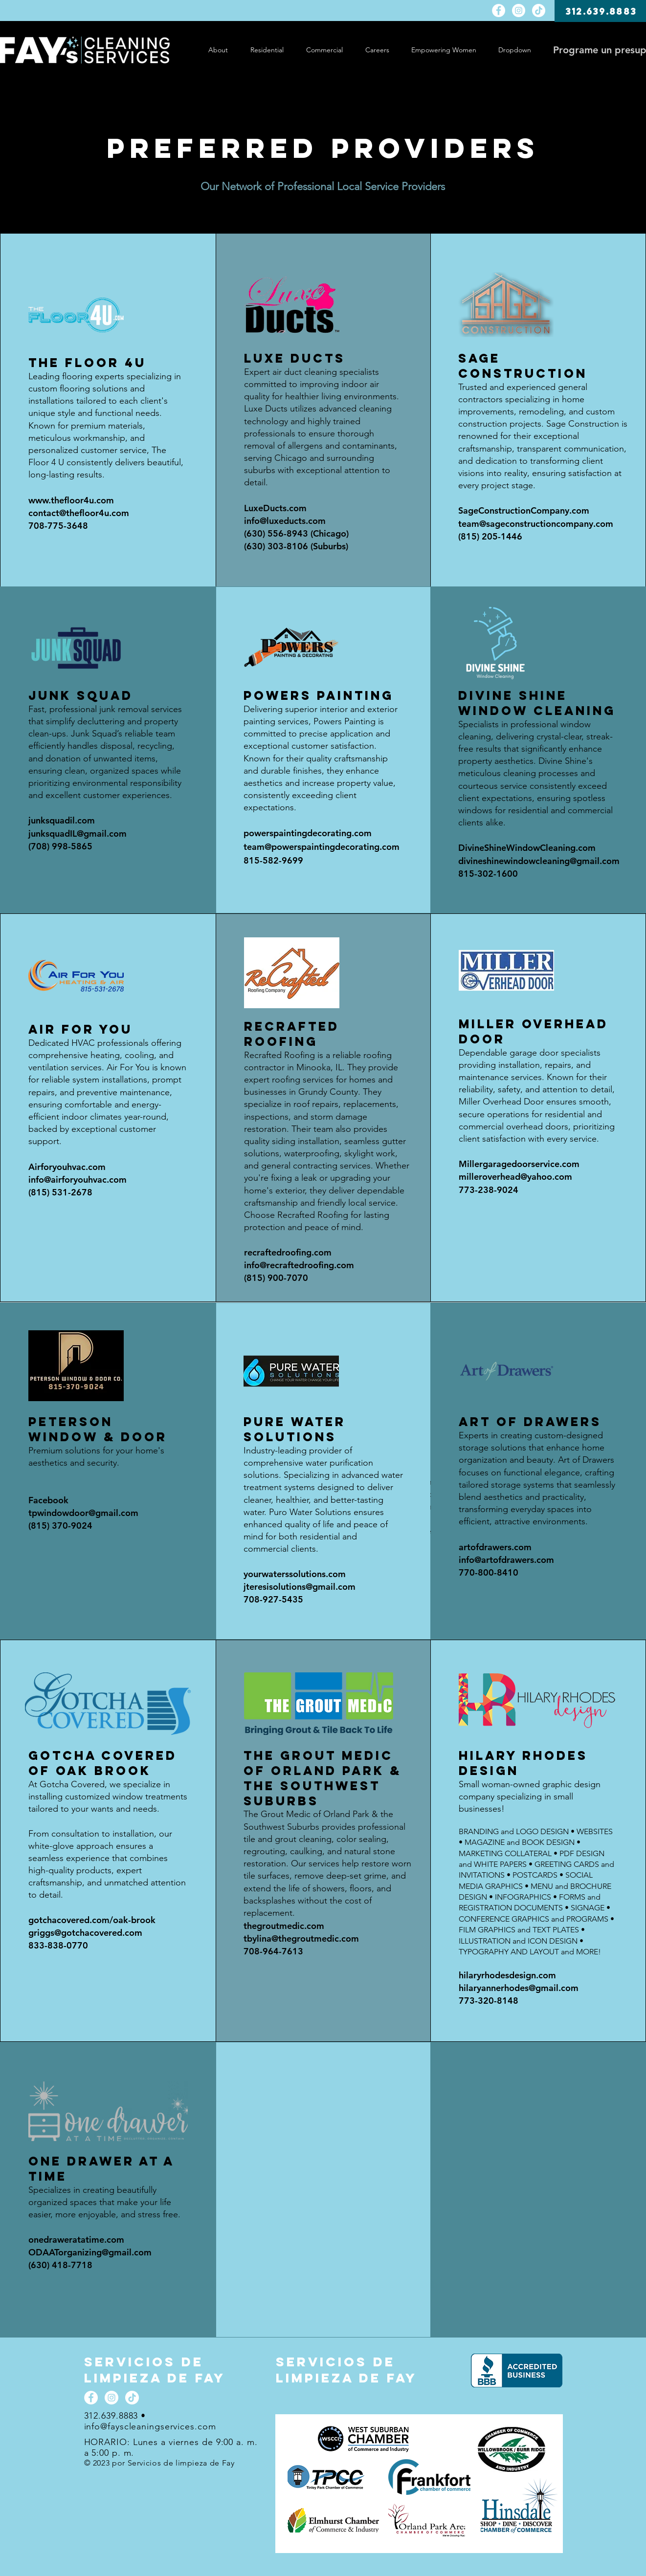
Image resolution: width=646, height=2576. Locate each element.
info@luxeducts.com (285, 520)
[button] (515, 50)
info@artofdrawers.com (506, 1559)
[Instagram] (518, 10)
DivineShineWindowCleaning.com (527, 847)
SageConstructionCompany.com (523, 510)
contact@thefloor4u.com (78, 513)
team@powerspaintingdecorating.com (322, 846)
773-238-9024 (488, 1189)
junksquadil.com (61, 820)
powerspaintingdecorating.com (308, 833)
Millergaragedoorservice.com (519, 1163)
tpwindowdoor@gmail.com (83, 1512)
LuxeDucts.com (275, 508)
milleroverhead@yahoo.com (515, 1176)
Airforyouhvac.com (67, 1166)
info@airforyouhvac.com (77, 1179)
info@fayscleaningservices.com (150, 2426)
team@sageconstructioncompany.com (535, 523)
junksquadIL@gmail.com (77, 833)
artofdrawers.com (495, 1547)
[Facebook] (498, 10)
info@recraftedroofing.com (299, 1265)
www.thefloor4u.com (71, 500)
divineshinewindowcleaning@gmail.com (539, 860)
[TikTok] (538, 10)
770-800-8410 (488, 1572)
